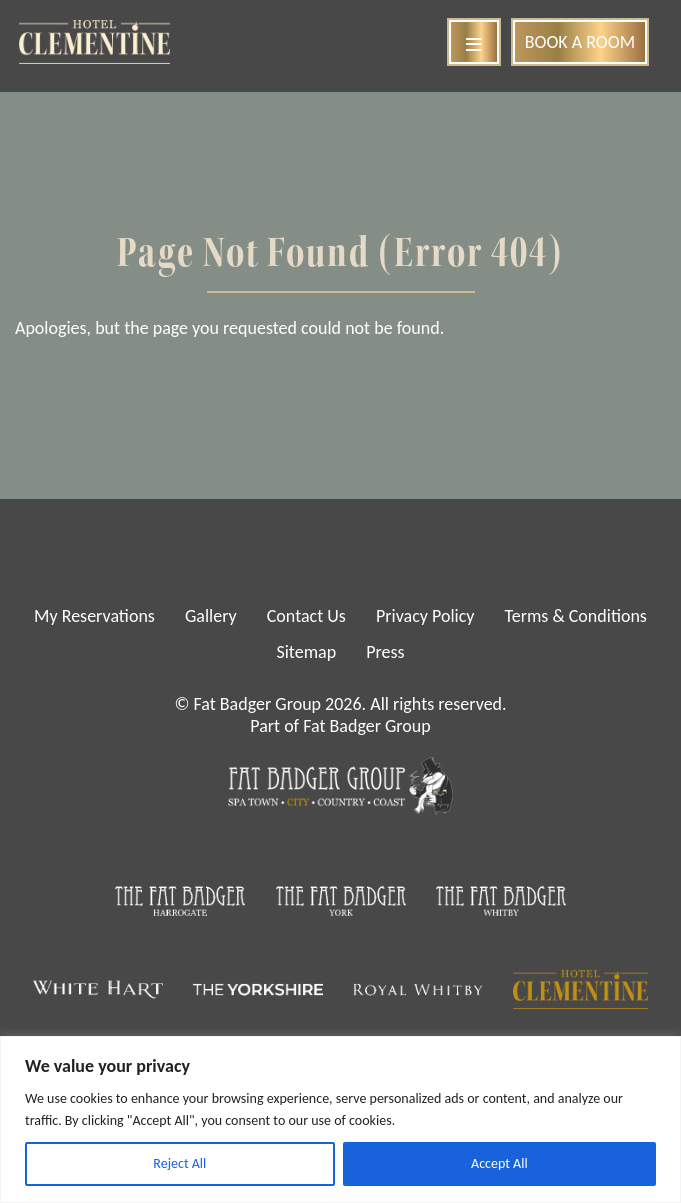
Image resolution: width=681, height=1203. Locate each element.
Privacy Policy (425, 616)
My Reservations (94, 616)
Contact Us (306, 616)
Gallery (211, 616)
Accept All (499, 1163)
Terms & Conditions (576, 616)
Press (385, 652)
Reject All (179, 1163)
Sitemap (306, 652)
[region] (340, 1119)
